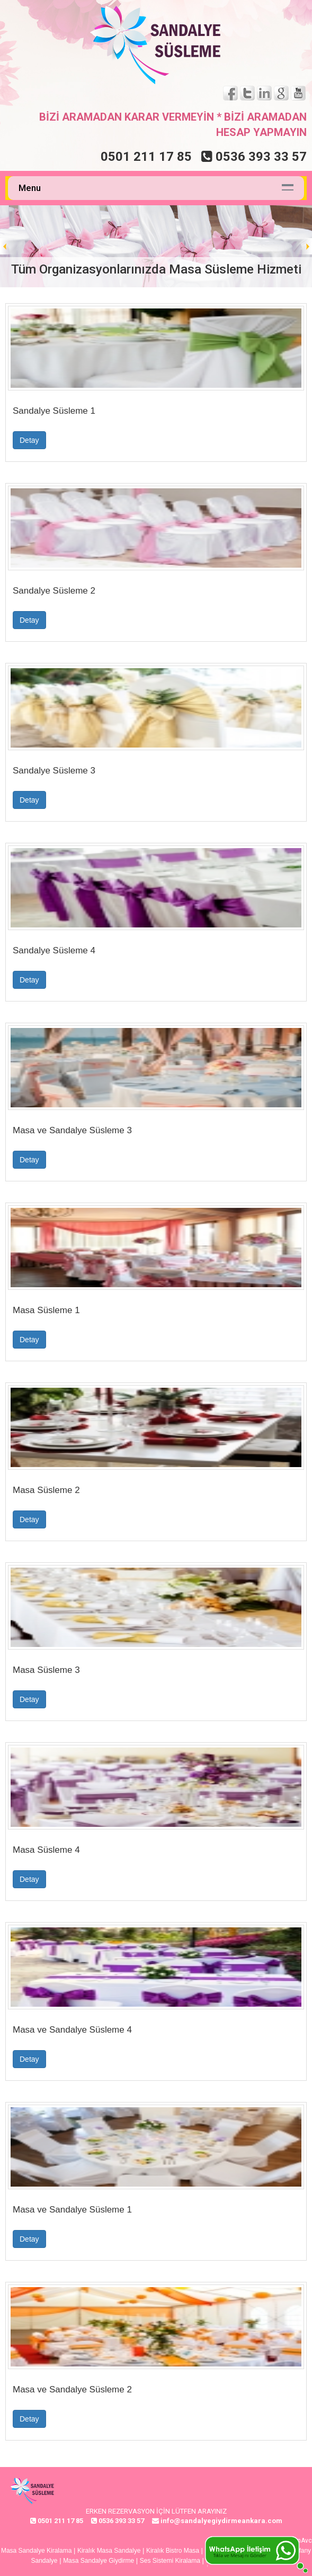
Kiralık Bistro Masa (172, 2550)
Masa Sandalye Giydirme (98, 2560)
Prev (8, 246)
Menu (30, 188)
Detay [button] (29, 440)
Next (303, 246)
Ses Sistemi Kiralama (170, 2560)
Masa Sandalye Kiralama (36, 2550)
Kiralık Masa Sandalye (108, 2550)
